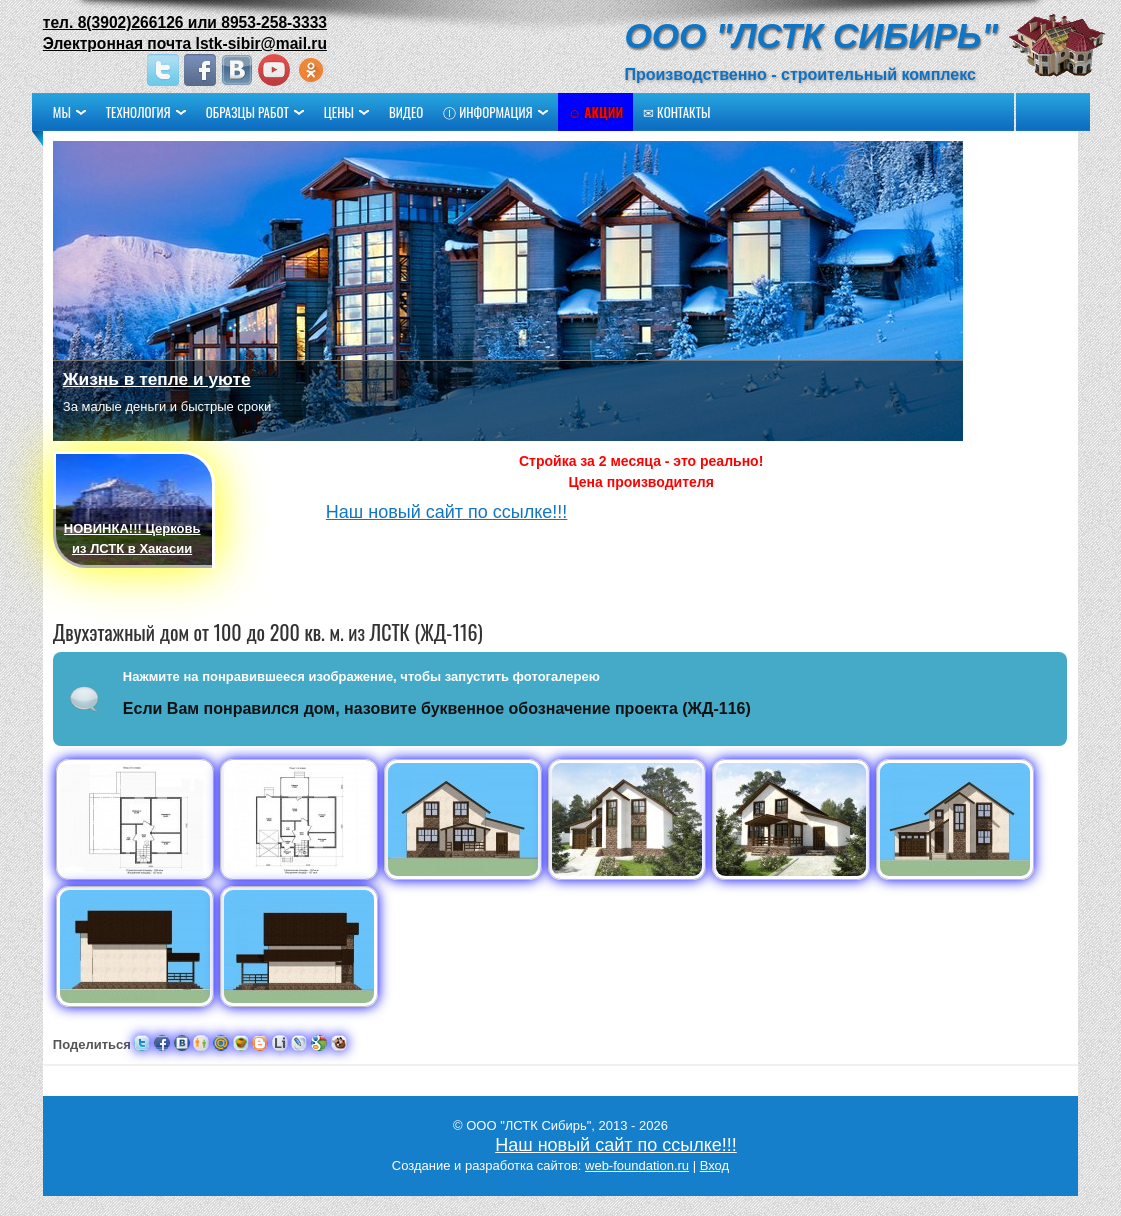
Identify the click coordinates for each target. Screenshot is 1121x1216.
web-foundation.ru (637, 1165)
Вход (714, 1165)
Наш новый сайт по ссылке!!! (485, 512)
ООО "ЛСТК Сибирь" (774, 35)
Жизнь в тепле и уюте (195, 379)
